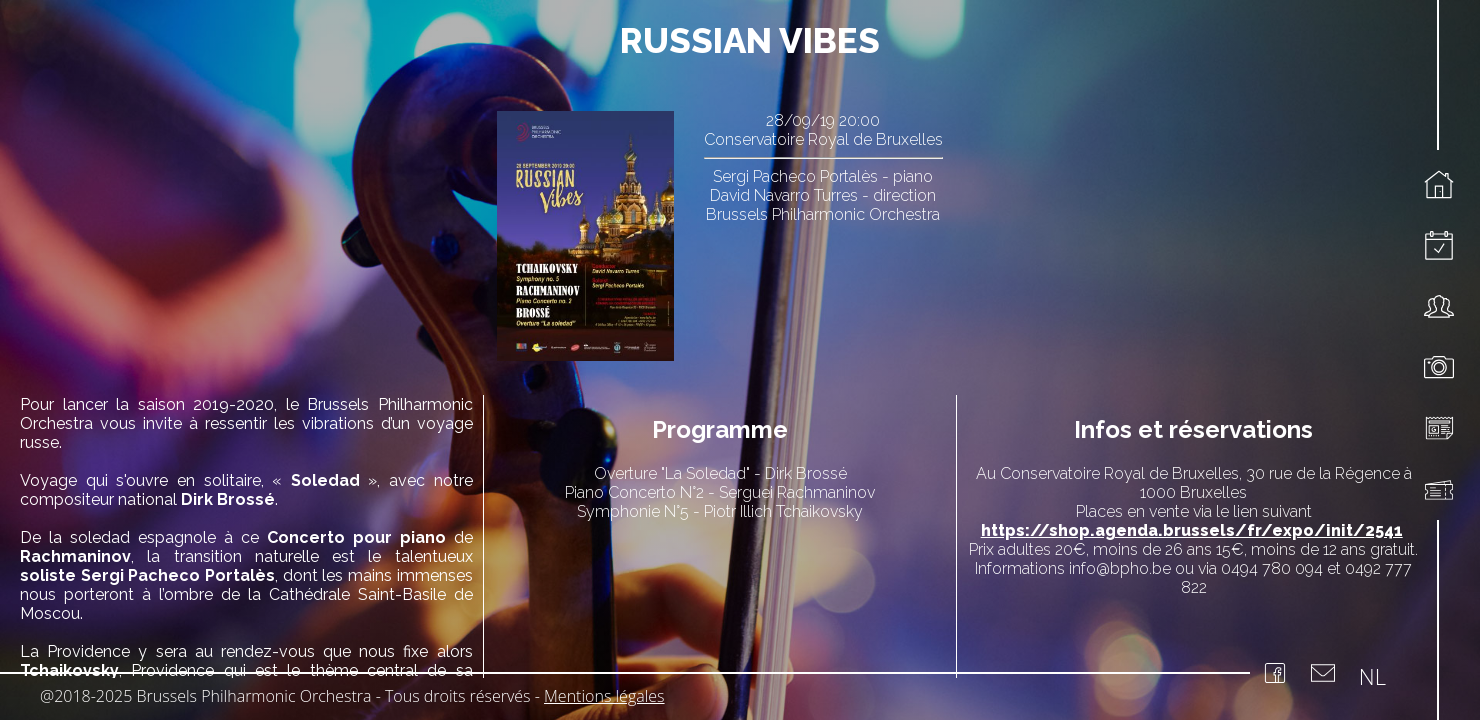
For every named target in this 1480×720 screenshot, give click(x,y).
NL (1372, 676)
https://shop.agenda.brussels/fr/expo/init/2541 (1192, 530)
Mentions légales (604, 696)
